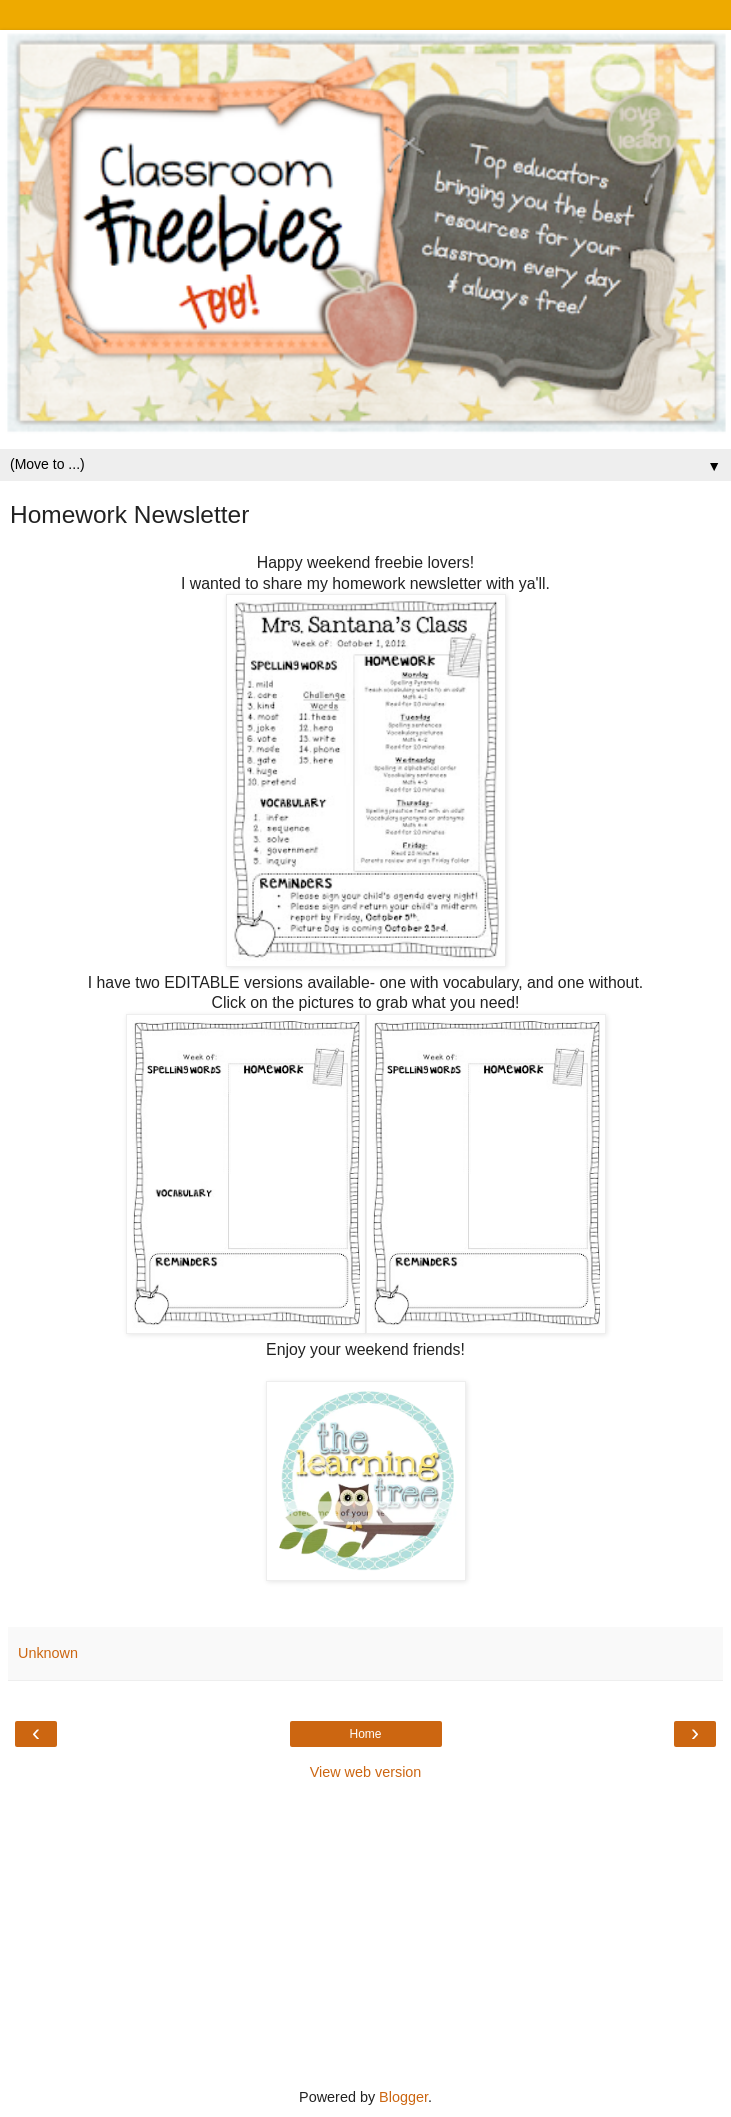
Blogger (403, 2097)
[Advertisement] (365, 1932)
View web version (366, 1772)
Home (365, 1734)
